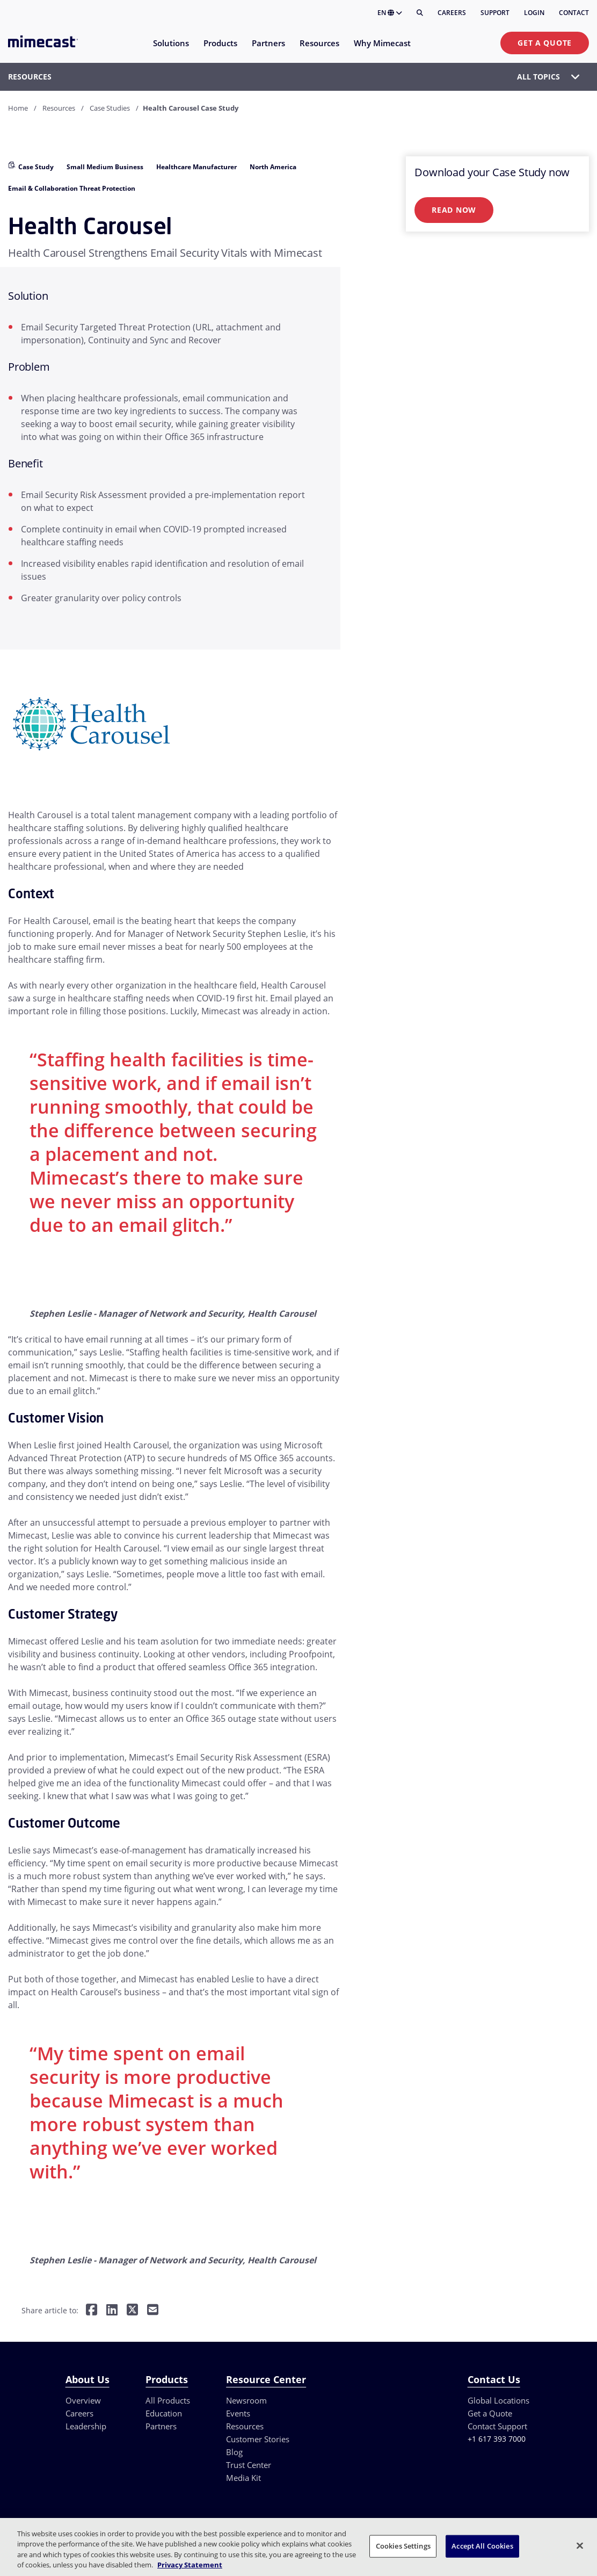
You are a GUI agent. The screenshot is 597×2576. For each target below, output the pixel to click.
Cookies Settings (403, 2546)
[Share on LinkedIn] (112, 2311)
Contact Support (497, 2426)
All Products (167, 2400)
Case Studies (110, 108)
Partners (161, 2426)
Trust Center (248, 2464)
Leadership (85, 2426)
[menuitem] (170, 50)
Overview (83, 2400)
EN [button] (389, 12)
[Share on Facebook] (91, 2311)
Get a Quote (545, 43)
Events (238, 2413)
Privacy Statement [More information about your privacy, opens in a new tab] (189, 2565)
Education (163, 2413)
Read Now (454, 210)
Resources (58, 108)
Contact (574, 12)
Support (494, 12)
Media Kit (243, 2477)
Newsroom (246, 2400)
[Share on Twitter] (132, 2311)
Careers (452, 12)
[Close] (580, 2545)
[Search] (420, 12)
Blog (234, 2452)
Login (534, 12)
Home (18, 108)
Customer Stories (257, 2439)
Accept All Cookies (482, 2546)
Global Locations (498, 2400)
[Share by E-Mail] (152, 2311)
